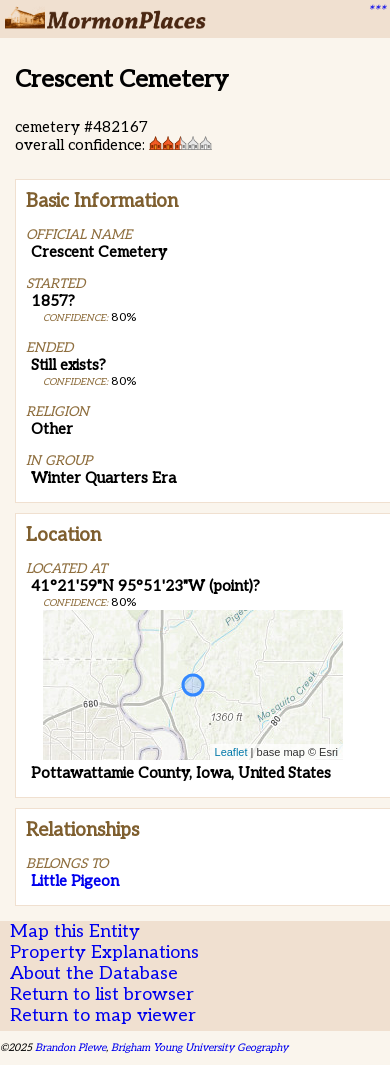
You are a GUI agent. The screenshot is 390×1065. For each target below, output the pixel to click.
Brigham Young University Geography (199, 1047)
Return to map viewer (103, 1015)
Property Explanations (104, 952)
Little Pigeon (75, 881)
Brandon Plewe (70, 1047)
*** (376, 11)
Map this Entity (75, 931)
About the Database (94, 973)
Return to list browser (102, 994)
